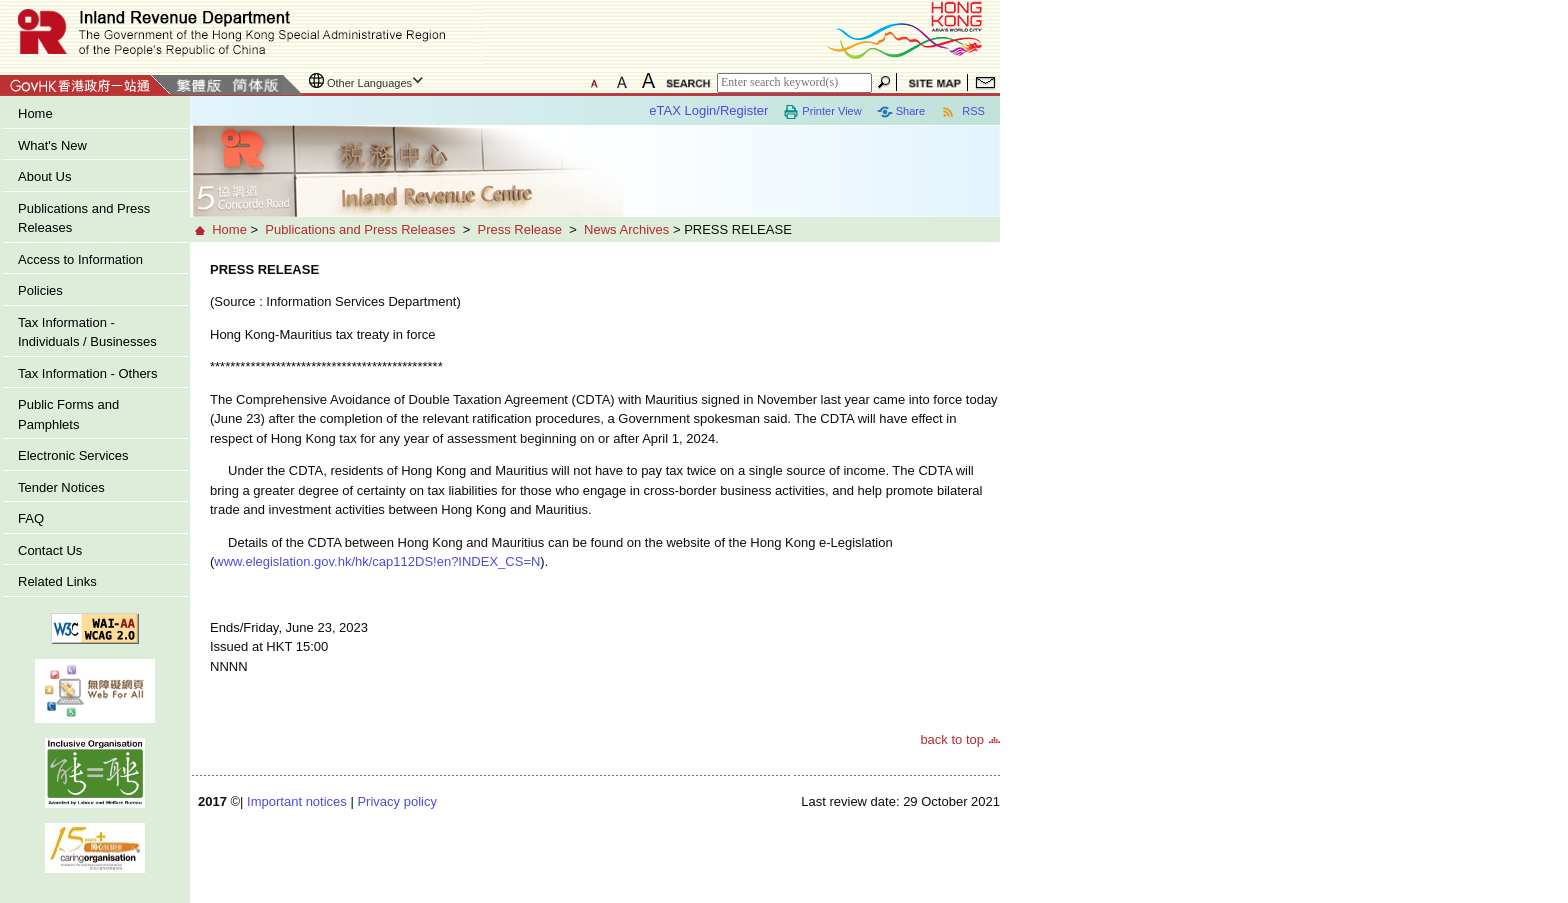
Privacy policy (396, 801)
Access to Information (80, 259)
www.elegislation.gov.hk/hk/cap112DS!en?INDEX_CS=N (377, 561)
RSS (962, 112)
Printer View (822, 112)
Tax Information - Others (87, 373)
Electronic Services (73, 455)
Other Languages (369, 83)
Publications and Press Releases (84, 218)
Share (901, 112)
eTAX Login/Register (708, 110)
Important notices (297, 801)
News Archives (626, 229)
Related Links (57, 581)
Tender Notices (61, 487)
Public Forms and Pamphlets (68, 414)
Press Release (519, 229)
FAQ (31, 518)
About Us (44, 176)
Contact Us (50, 550)
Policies (40, 290)
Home (35, 113)
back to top (952, 739)
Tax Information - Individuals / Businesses (87, 332)
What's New (52, 145)
